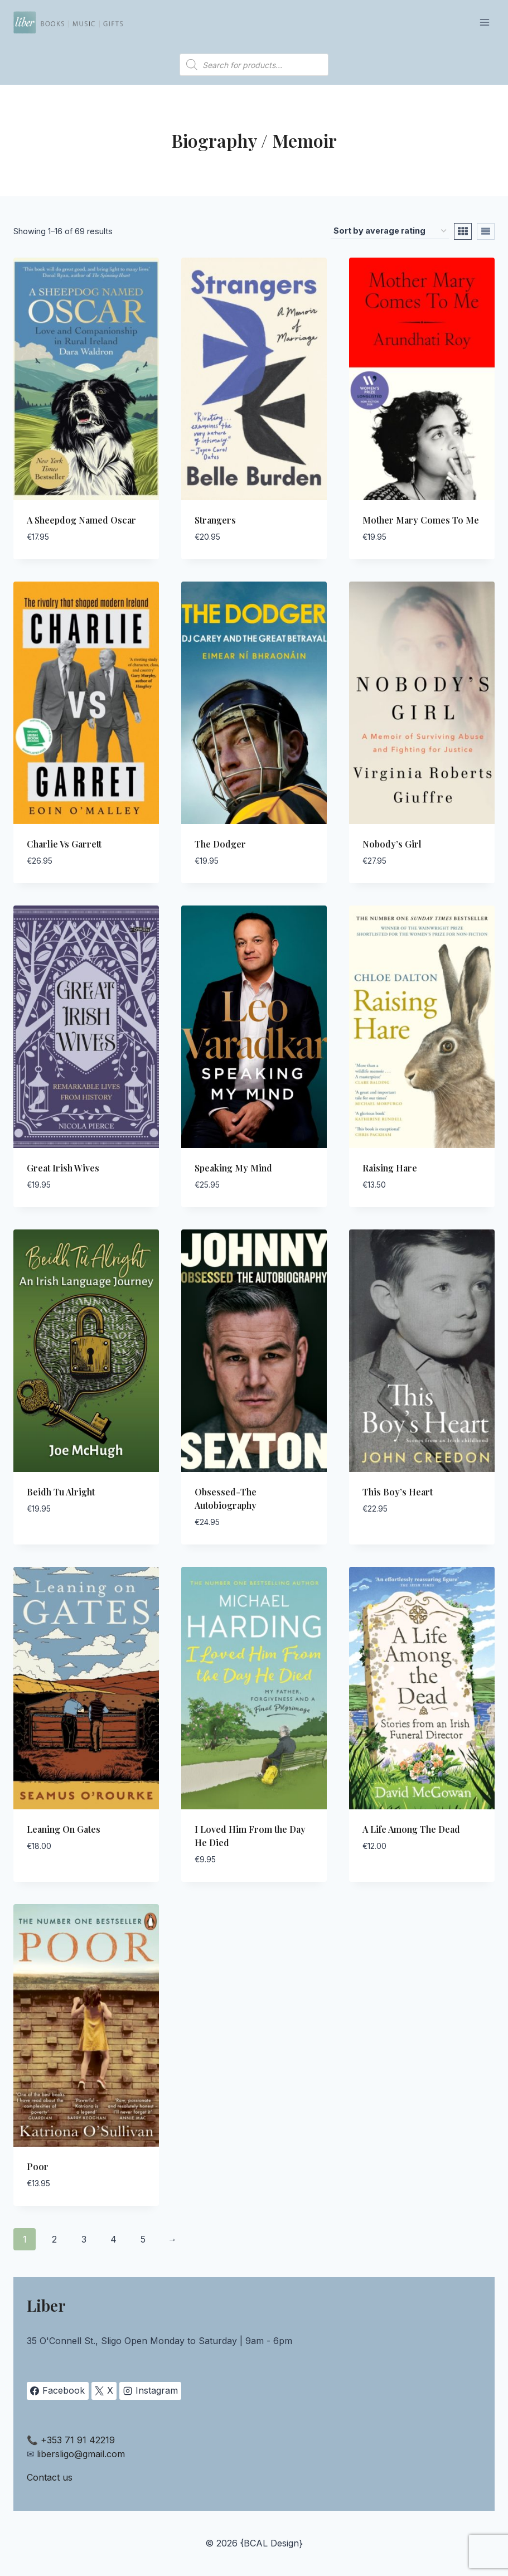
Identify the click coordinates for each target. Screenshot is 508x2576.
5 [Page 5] (143, 2239)
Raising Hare (389, 1168)
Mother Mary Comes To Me (420, 520)
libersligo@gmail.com (81, 2453)
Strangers (215, 520)
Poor (38, 2166)
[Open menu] (484, 22)
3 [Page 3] (83, 2239)
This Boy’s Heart (397, 1492)
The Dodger (220, 844)
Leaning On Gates (63, 1829)
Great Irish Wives (63, 1168)
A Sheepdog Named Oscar (81, 520)
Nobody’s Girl (392, 844)
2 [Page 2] (54, 2239)
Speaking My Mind (233, 1168)
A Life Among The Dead (411, 1829)
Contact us (49, 2477)
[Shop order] (390, 231)
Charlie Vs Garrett (64, 844)
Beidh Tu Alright (61, 1492)
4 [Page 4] (113, 2239)
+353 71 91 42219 (78, 2440)
